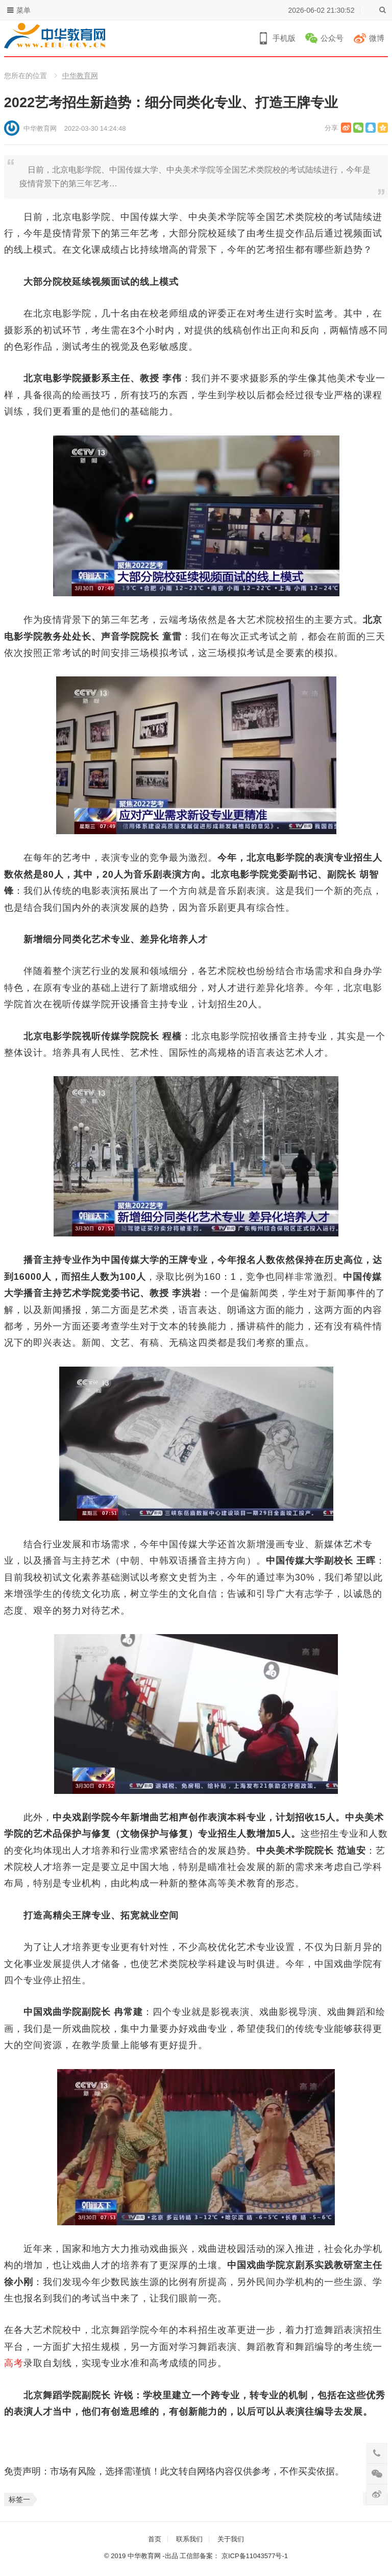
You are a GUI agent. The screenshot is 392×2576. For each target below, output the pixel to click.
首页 (154, 2539)
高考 (13, 2363)
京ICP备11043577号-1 (255, 2556)
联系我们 (189, 2539)
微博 (376, 38)
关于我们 (230, 2539)
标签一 (19, 2499)
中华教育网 (80, 75)
